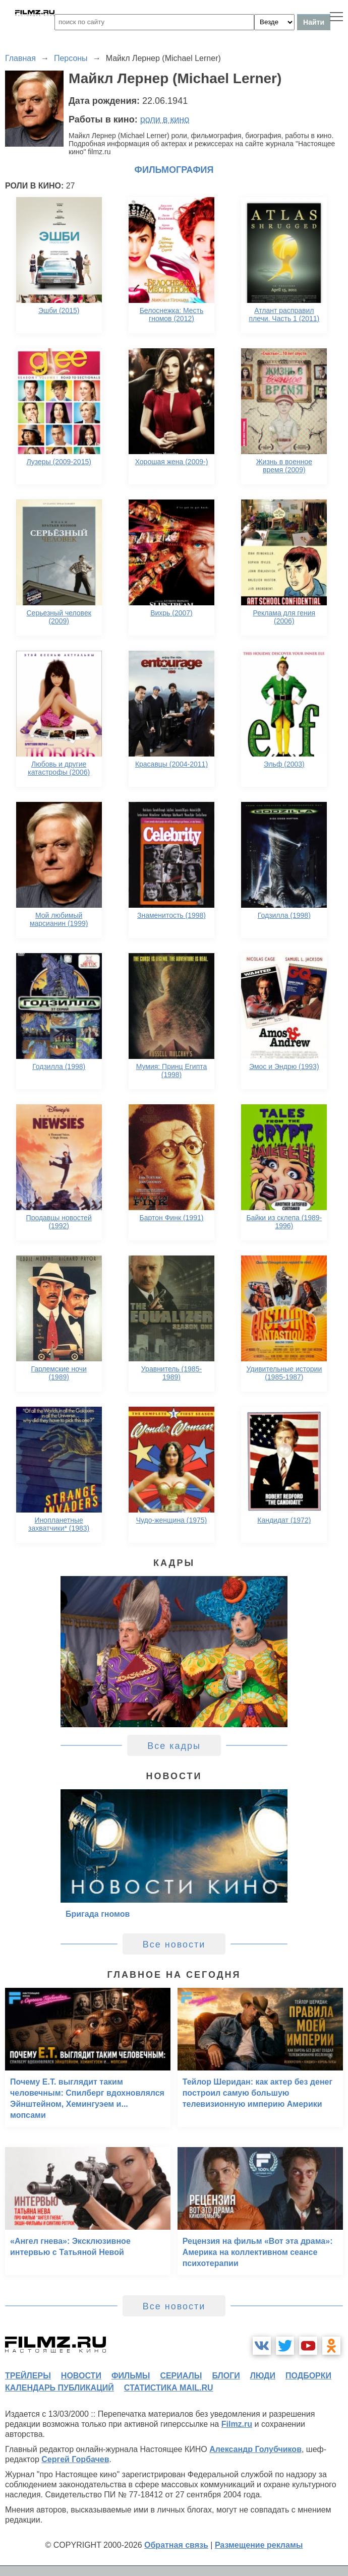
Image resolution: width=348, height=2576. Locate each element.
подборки (308, 2375)
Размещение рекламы (259, 2545)
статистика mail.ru (168, 2387)
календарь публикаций (59, 2387)
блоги (226, 2375)
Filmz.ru (236, 2424)
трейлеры (28, 2375)
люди (262, 2375)
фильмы (130, 2375)
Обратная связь (176, 2545)
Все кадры (174, 1746)
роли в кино (165, 119)
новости (81, 2375)
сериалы (181, 2375)
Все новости (174, 1944)
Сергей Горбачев (75, 2459)
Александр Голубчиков (255, 2449)
